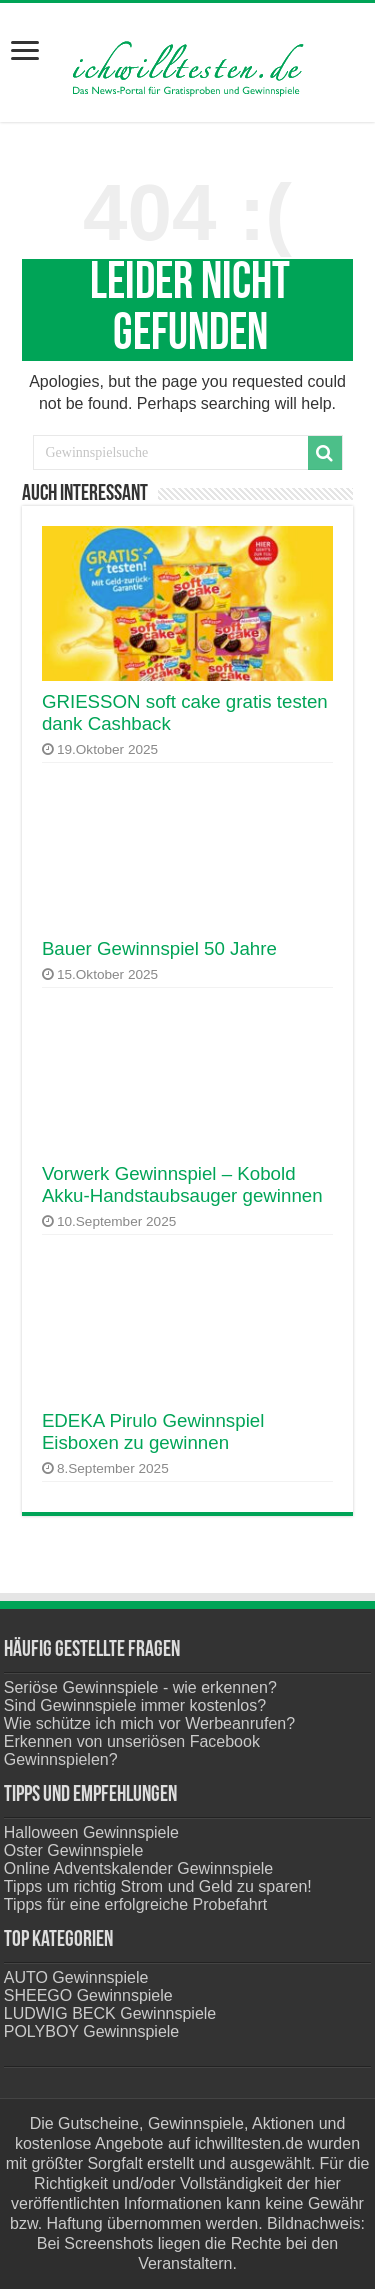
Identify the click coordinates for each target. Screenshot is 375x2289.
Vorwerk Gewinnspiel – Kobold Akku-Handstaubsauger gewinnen (182, 1184)
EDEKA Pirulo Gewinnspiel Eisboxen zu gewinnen (153, 1431)
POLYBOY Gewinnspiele (92, 2031)
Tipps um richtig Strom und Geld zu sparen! (158, 1886)
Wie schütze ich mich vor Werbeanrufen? (149, 1723)
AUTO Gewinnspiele (76, 1977)
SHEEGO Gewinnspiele (88, 1995)
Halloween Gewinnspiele (91, 1832)
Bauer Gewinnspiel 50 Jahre (159, 948)
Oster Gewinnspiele (74, 1850)
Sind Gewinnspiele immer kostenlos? (135, 1705)
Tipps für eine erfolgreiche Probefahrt (136, 1904)
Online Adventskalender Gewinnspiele (139, 1868)
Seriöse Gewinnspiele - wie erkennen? (140, 1687)
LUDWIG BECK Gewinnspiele (110, 2013)
